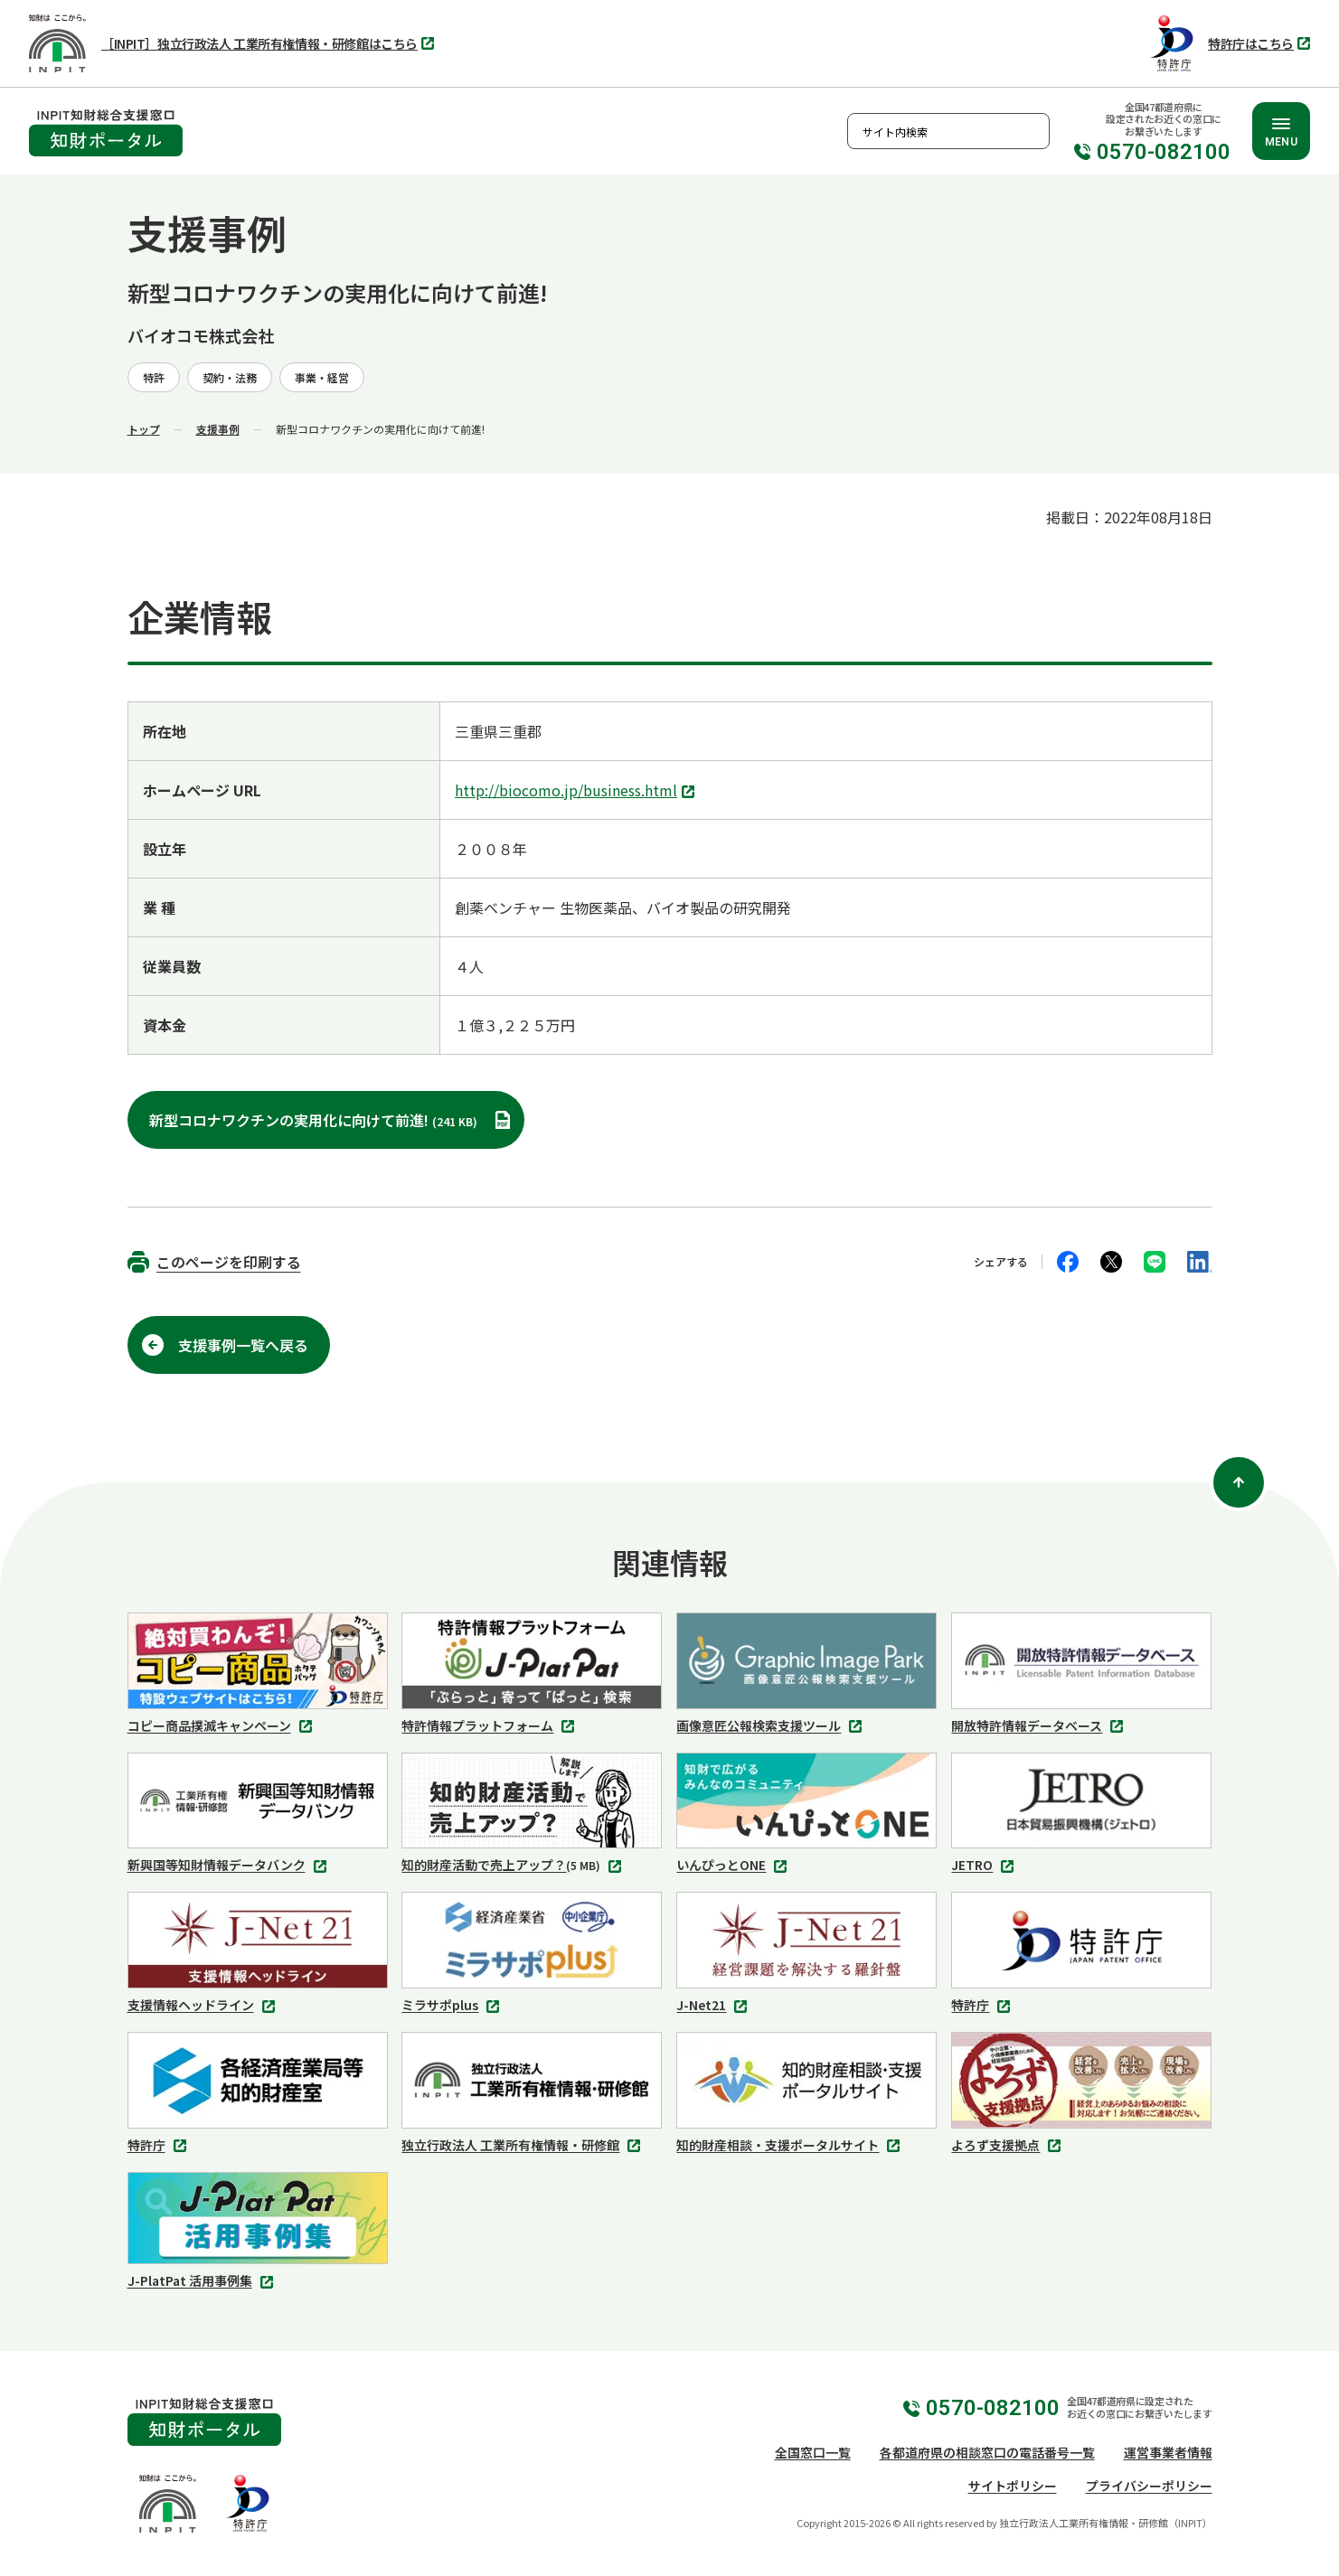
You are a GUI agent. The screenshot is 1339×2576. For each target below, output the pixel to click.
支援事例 (218, 429)
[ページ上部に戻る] (1239, 1482)
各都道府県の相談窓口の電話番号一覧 (987, 2452)
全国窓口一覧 (813, 2452)
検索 (1032, 131)
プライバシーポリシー (1149, 2486)
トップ (143, 429)
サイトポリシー (1012, 2486)
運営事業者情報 (1168, 2452)
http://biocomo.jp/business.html (577, 791)
